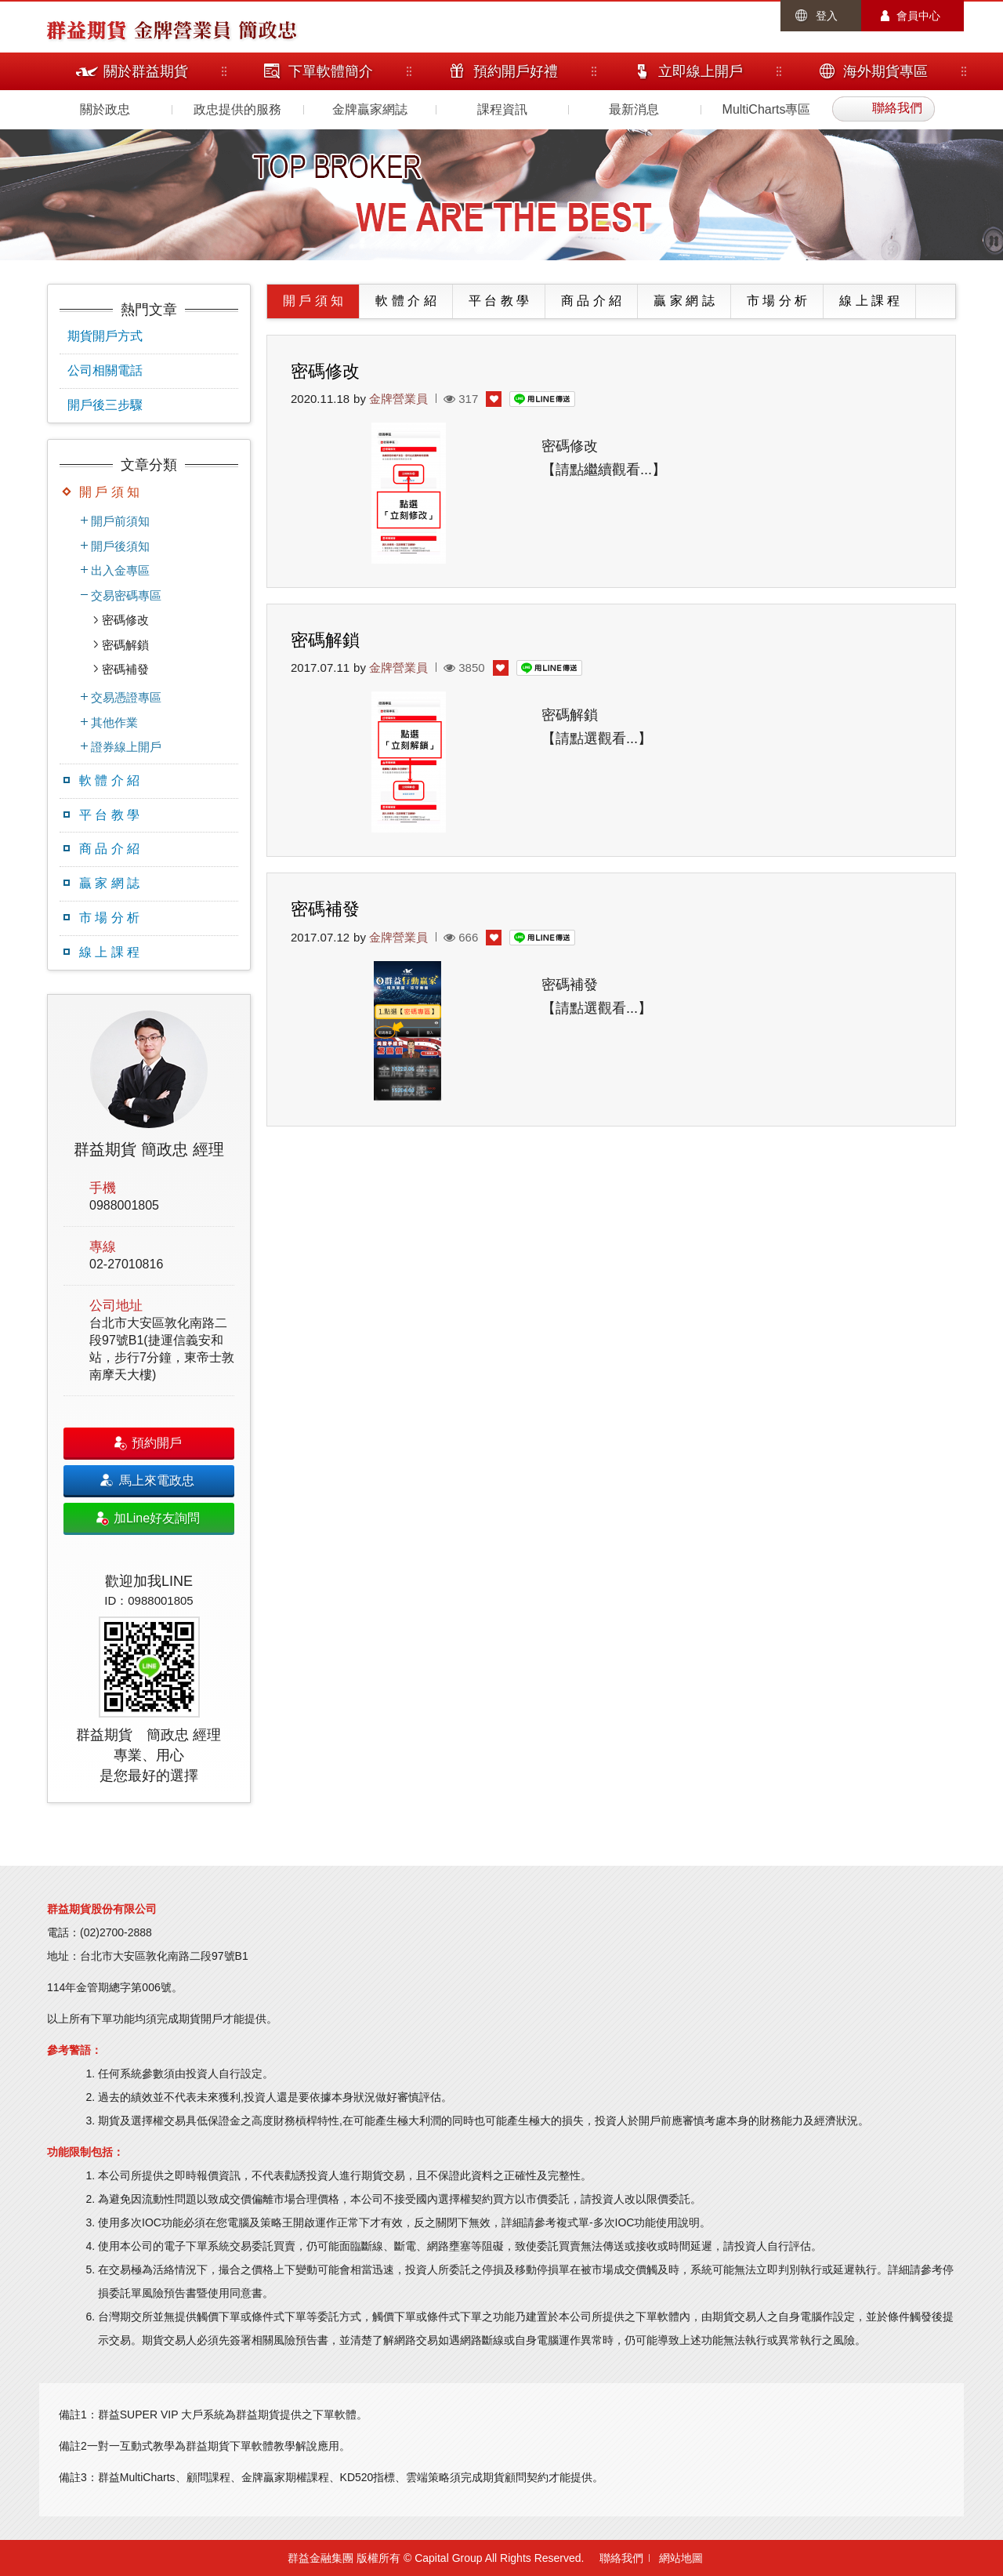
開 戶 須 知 (109, 492)
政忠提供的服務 (237, 109)
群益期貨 (86, 29)
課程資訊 (502, 109)
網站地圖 (681, 2558)
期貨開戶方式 (105, 336)
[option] (148, 1398)
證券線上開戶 (126, 746)
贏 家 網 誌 (109, 883)
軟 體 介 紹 (109, 780)
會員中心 (918, 15)
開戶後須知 (120, 546)
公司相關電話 (105, 370)
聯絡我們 (621, 2558)
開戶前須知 (120, 521)
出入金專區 (120, 570)
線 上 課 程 (109, 952)
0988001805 (124, 1205)
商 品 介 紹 (109, 848)
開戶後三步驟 (105, 405)
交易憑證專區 (126, 697)
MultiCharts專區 (766, 109)
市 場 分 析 (109, 917)
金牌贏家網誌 (369, 109)
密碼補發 (125, 669)
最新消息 (634, 109)
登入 (827, 15)
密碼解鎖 (125, 644)
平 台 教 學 (109, 815)
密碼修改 (125, 619)
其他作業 (114, 722)
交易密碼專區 (126, 595)
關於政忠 (105, 109)
